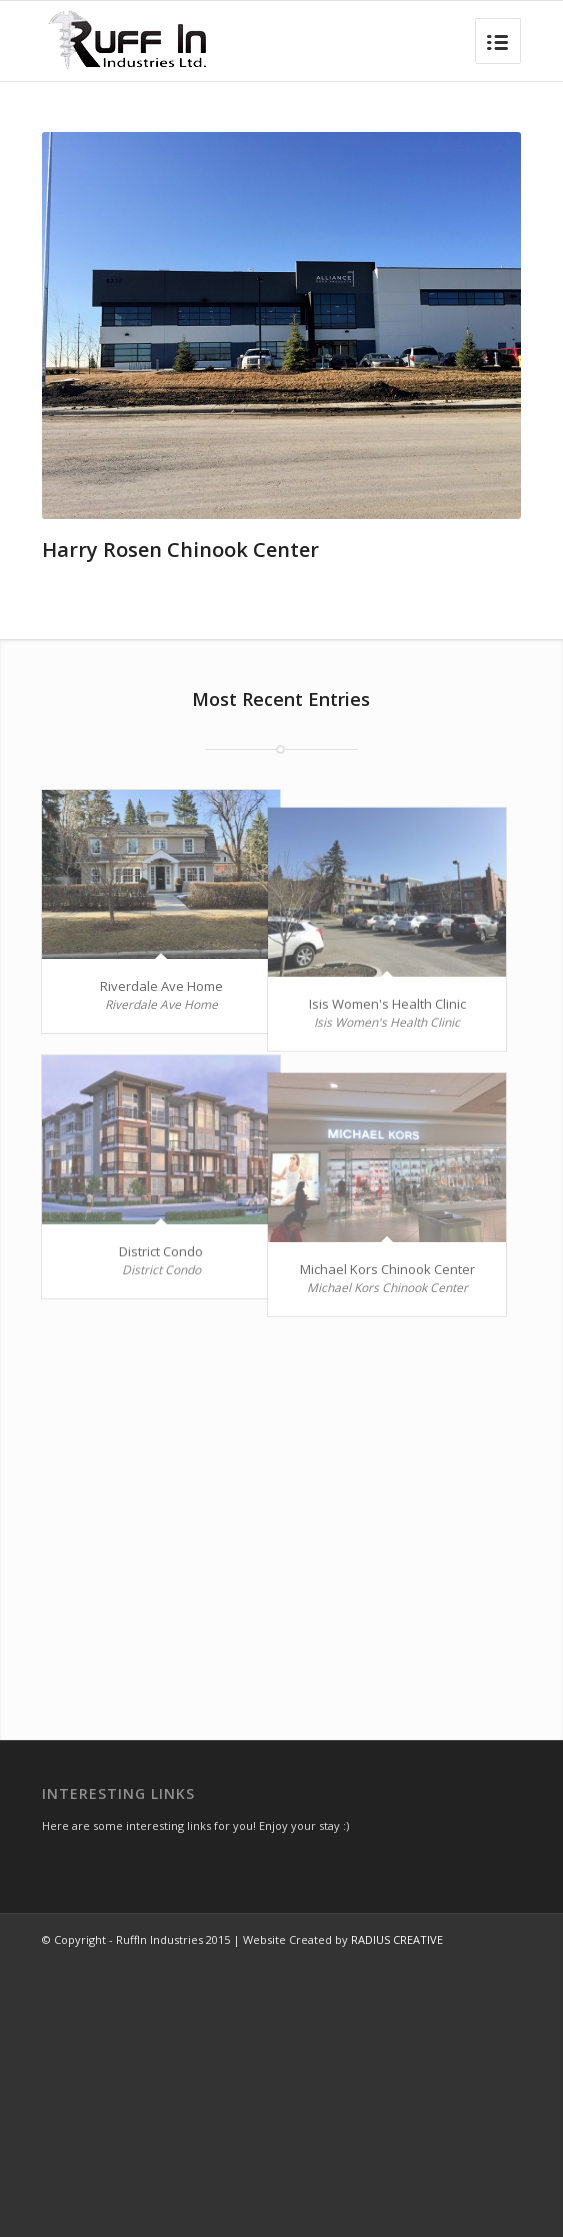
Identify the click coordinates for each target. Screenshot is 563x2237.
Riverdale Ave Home (161, 986)
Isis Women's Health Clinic (353, 1049)
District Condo (161, 1308)
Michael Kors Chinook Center (353, 1371)
